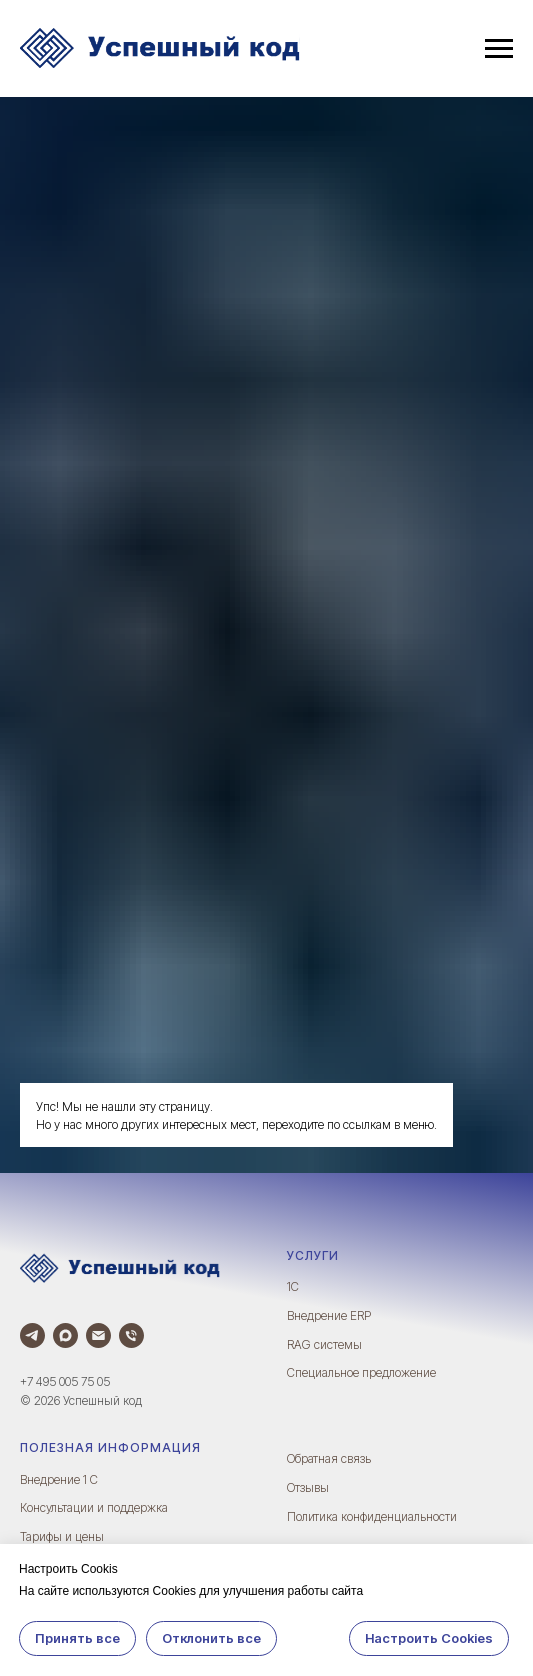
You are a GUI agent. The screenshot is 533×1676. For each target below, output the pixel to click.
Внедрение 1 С (59, 1479)
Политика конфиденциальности (372, 1516)
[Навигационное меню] (499, 49)
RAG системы (324, 1344)
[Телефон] (131, 1335)
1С (293, 1286)
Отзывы (308, 1487)
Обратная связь (329, 1458)
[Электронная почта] (98, 1335)
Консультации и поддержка (94, 1507)
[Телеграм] (32, 1335)
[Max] (65, 1335)
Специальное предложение (361, 1372)
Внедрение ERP (329, 1315)
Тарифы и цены (62, 1536)
